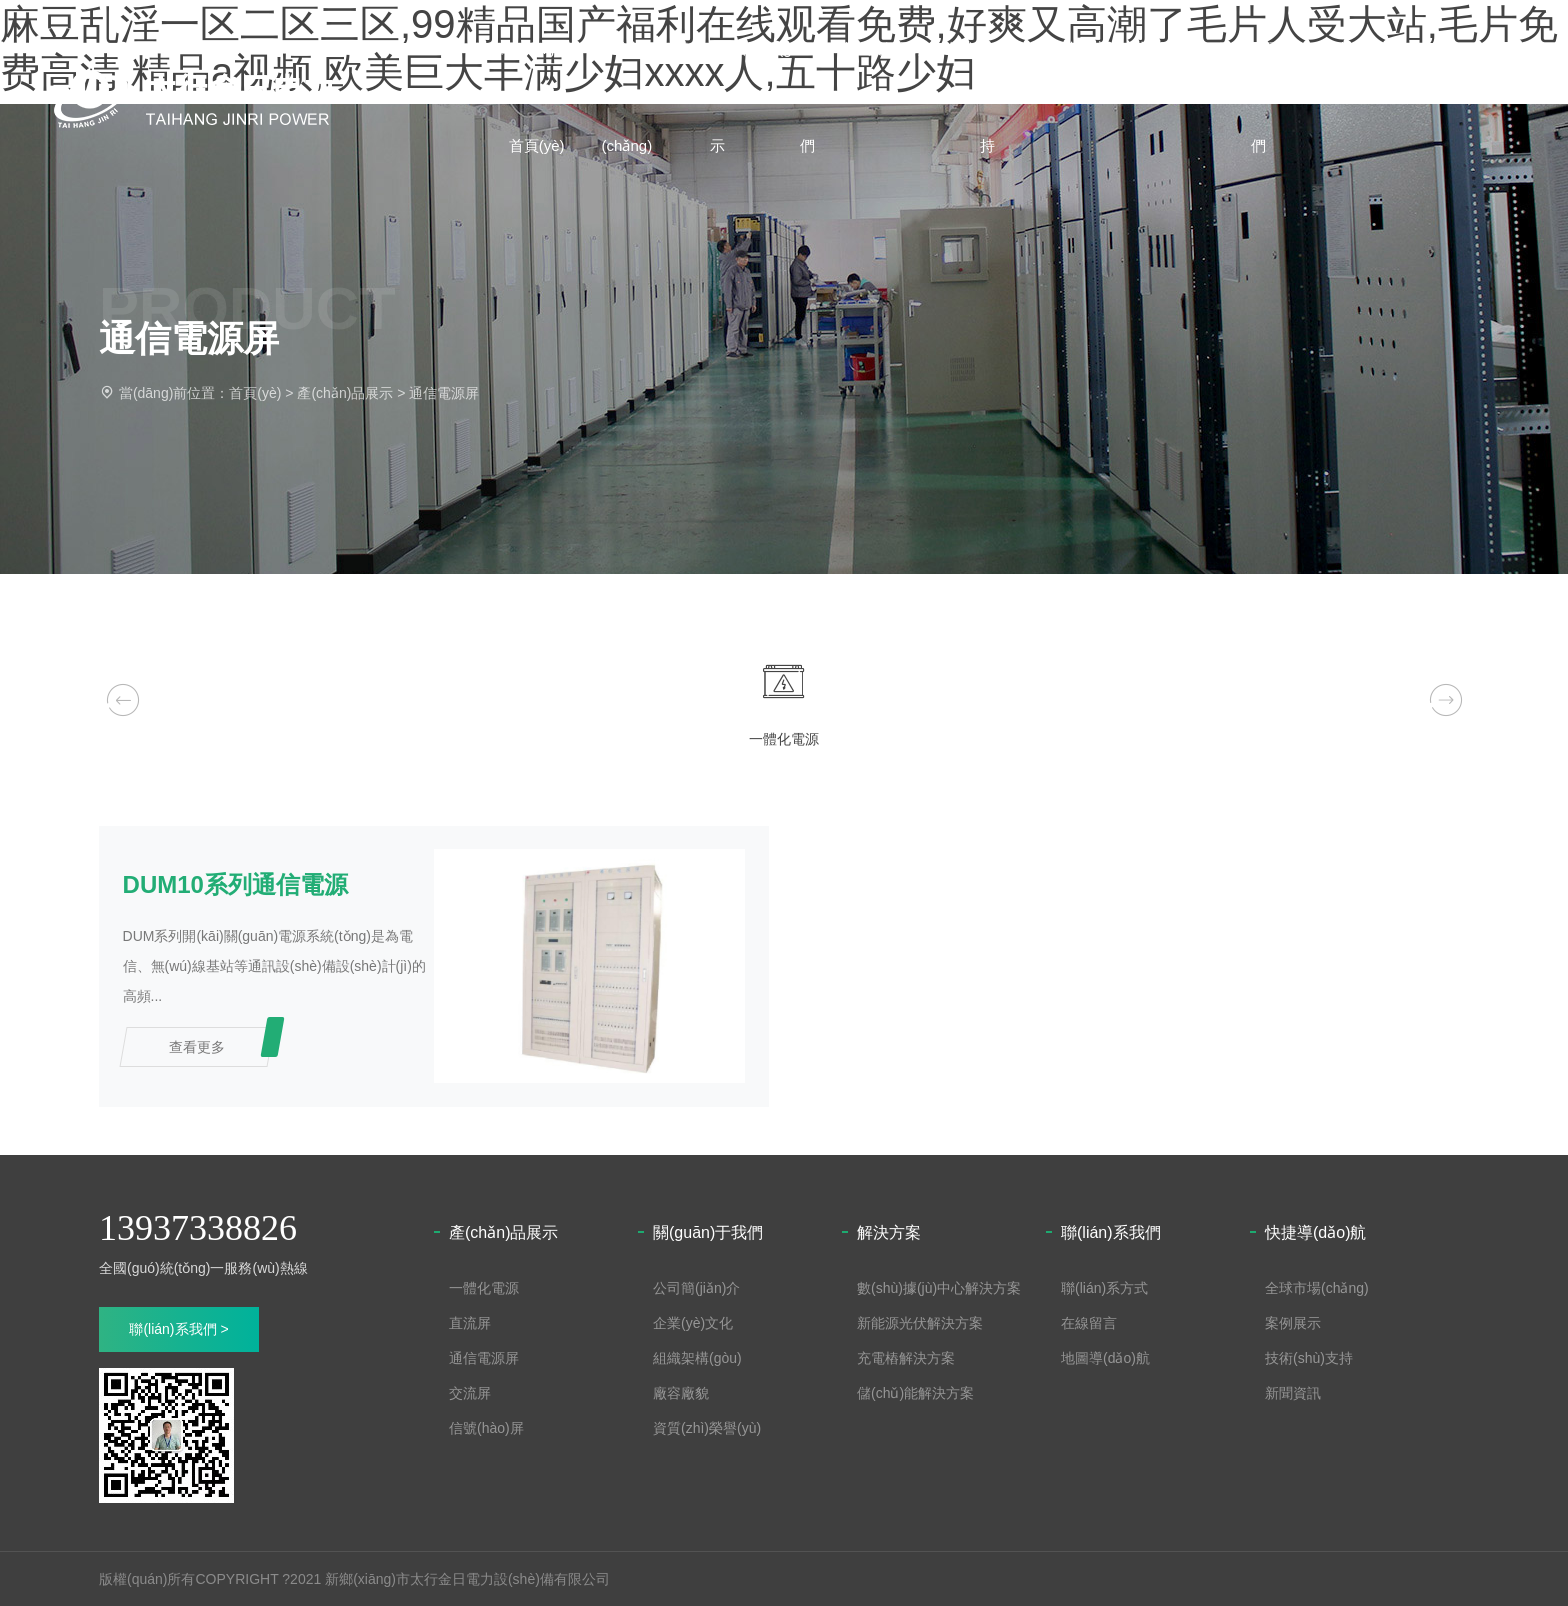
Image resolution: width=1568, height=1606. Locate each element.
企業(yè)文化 (693, 1322)
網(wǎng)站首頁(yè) (544, 97)
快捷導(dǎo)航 (1315, 1231)
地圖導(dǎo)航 (1105, 1357)
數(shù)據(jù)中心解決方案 (939, 1287)
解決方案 (1095, 48)
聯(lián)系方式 (1104, 1287)
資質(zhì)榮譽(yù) (707, 1427)
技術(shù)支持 (1002, 97)
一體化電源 (484, 1287)
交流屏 (470, 1392)
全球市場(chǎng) (636, 97)
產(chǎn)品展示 (727, 97)
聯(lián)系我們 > (178, 1328)
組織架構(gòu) (697, 1357)
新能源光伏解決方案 (920, 1322)
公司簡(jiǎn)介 (696, 1287)
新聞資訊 (1186, 48)
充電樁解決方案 (906, 1357)
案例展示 (911, 48)
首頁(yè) (255, 393)
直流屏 (470, 1322)
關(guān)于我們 (819, 97)
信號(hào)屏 (486, 1427)
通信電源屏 (444, 393)
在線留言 (1089, 1322)
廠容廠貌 (681, 1392)
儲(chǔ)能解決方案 (915, 1392)
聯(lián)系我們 (1278, 97)
